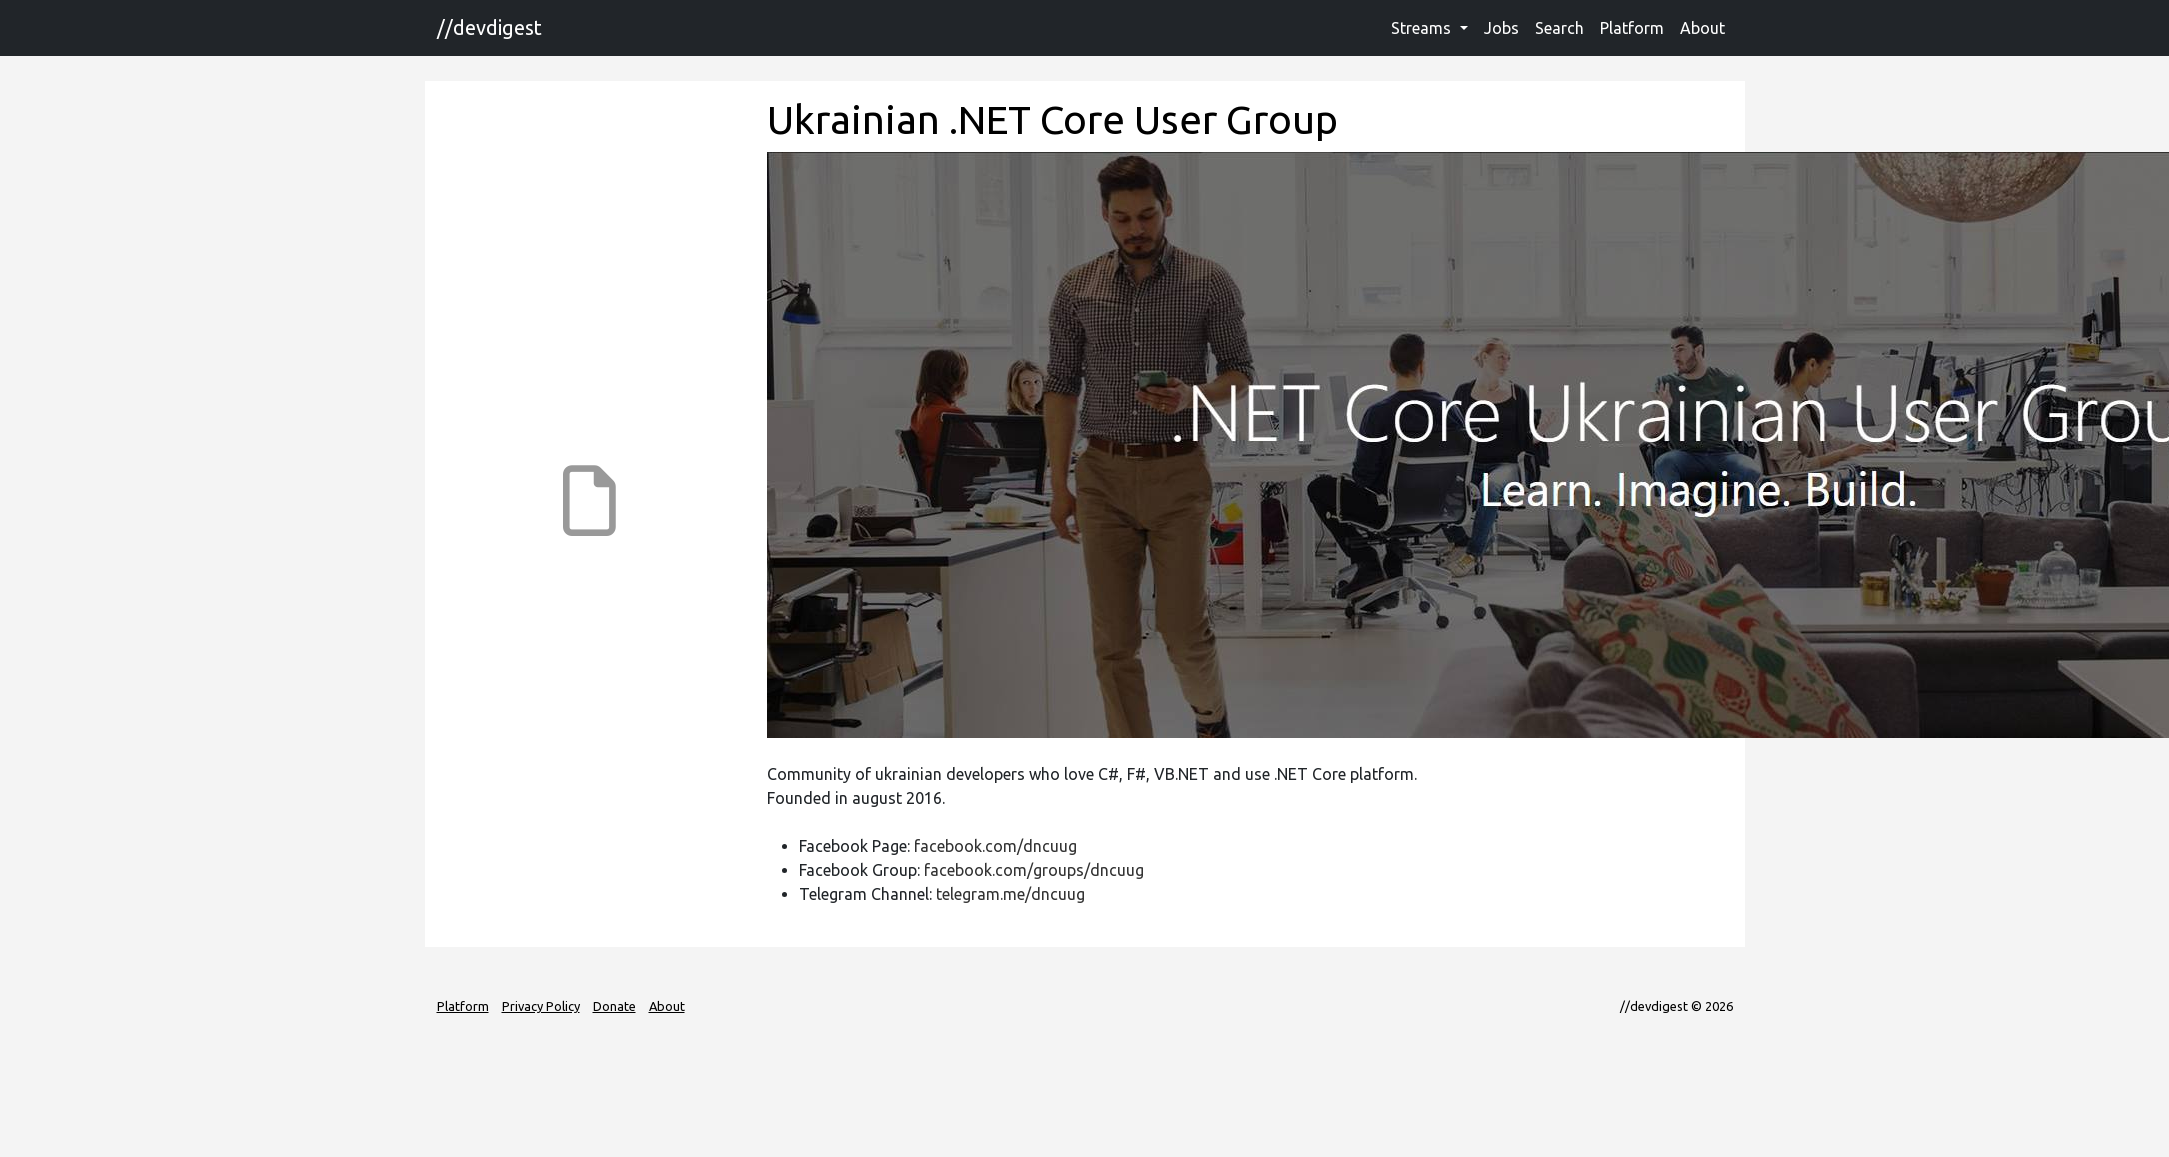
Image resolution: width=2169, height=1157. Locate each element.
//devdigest (489, 27)
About (1702, 28)
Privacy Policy (541, 1006)
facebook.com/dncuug (995, 846)
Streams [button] (1423, 28)
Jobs (1501, 28)
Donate (614, 1006)
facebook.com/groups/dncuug (1034, 870)
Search (1559, 28)
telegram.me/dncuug (1010, 894)
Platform (1632, 28)
